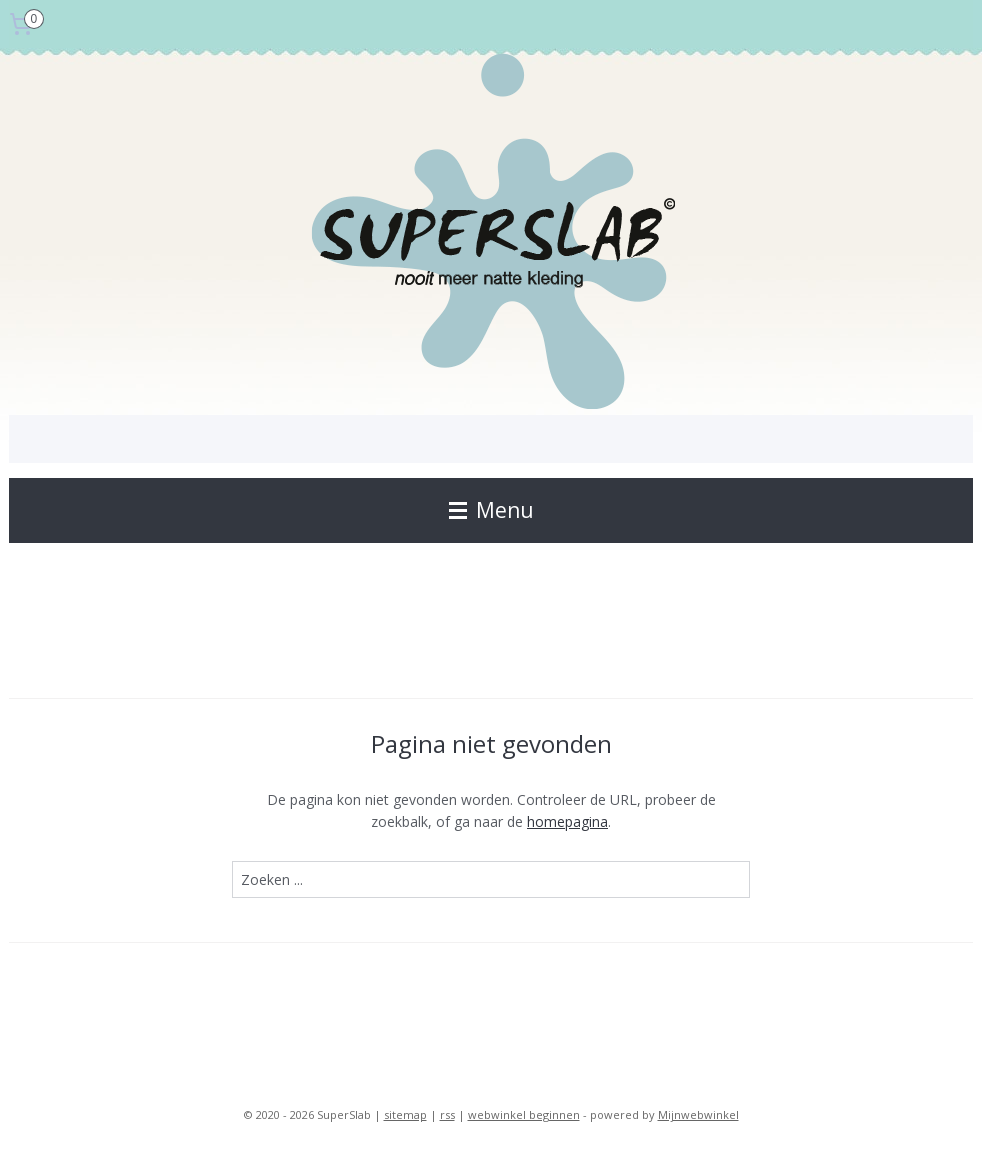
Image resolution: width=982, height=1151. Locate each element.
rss (447, 1114)
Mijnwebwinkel (698, 1114)
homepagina (567, 821)
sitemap (405, 1114)
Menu (491, 510)
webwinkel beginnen (524, 1114)
